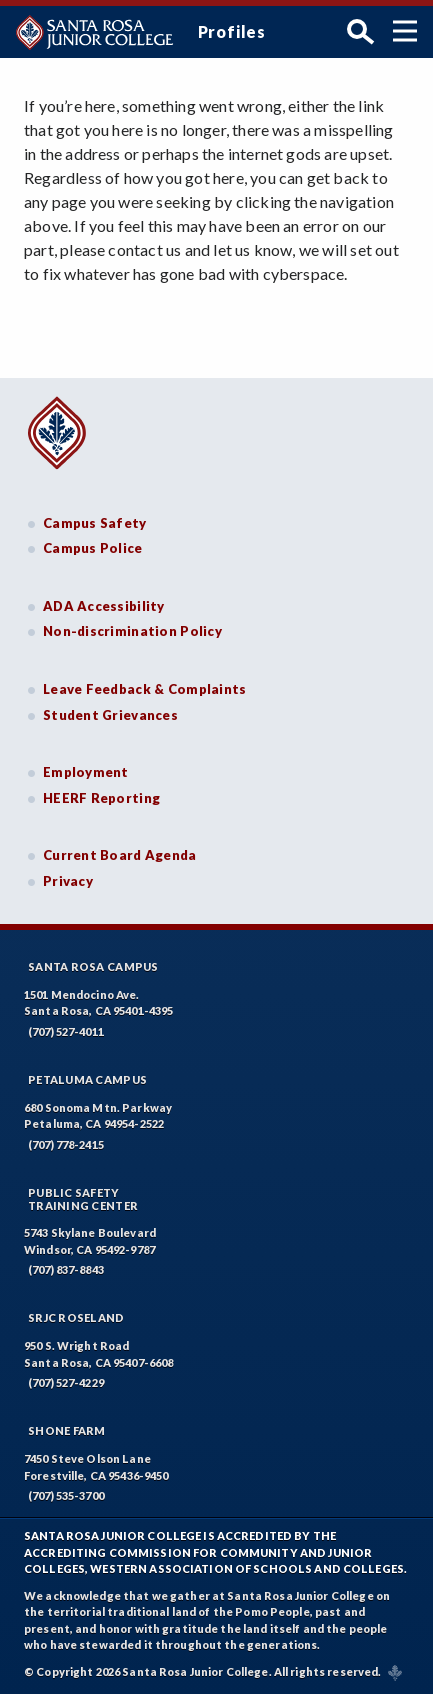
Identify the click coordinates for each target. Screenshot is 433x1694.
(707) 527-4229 (66, 1382)
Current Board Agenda (120, 855)
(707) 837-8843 (66, 1269)
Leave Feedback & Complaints (144, 689)
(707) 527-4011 (66, 1031)
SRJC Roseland (76, 1317)
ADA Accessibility (104, 606)
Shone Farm (67, 1430)
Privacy (68, 881)
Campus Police (93, 548)
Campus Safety (95, 523)
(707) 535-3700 (66, 1495)
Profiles (232, 31)
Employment (86, 772)
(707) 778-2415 (66, 1144)
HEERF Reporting (101, 798)
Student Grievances (110, 715)
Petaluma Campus (87, 1079)
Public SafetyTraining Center (83, 1199)
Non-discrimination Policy (132, 631)
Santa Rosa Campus (93, 966)
